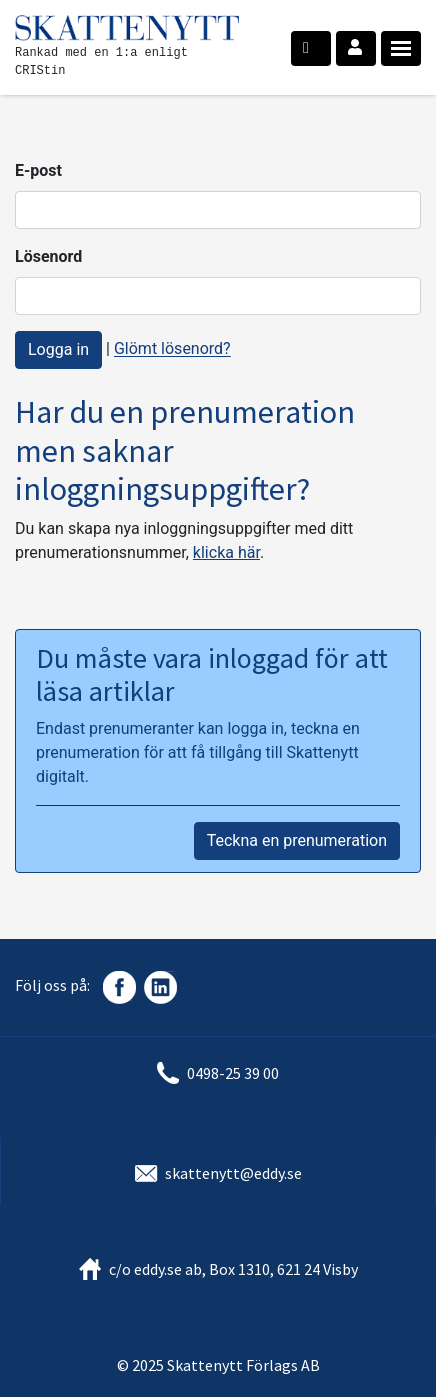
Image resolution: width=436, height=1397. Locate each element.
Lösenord (48, 256)
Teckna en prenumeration (297, 840)
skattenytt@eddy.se (233, 1173)
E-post (38, 170)
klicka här (226, 552)
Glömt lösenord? (172, 349)
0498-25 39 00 (233, 1073)
